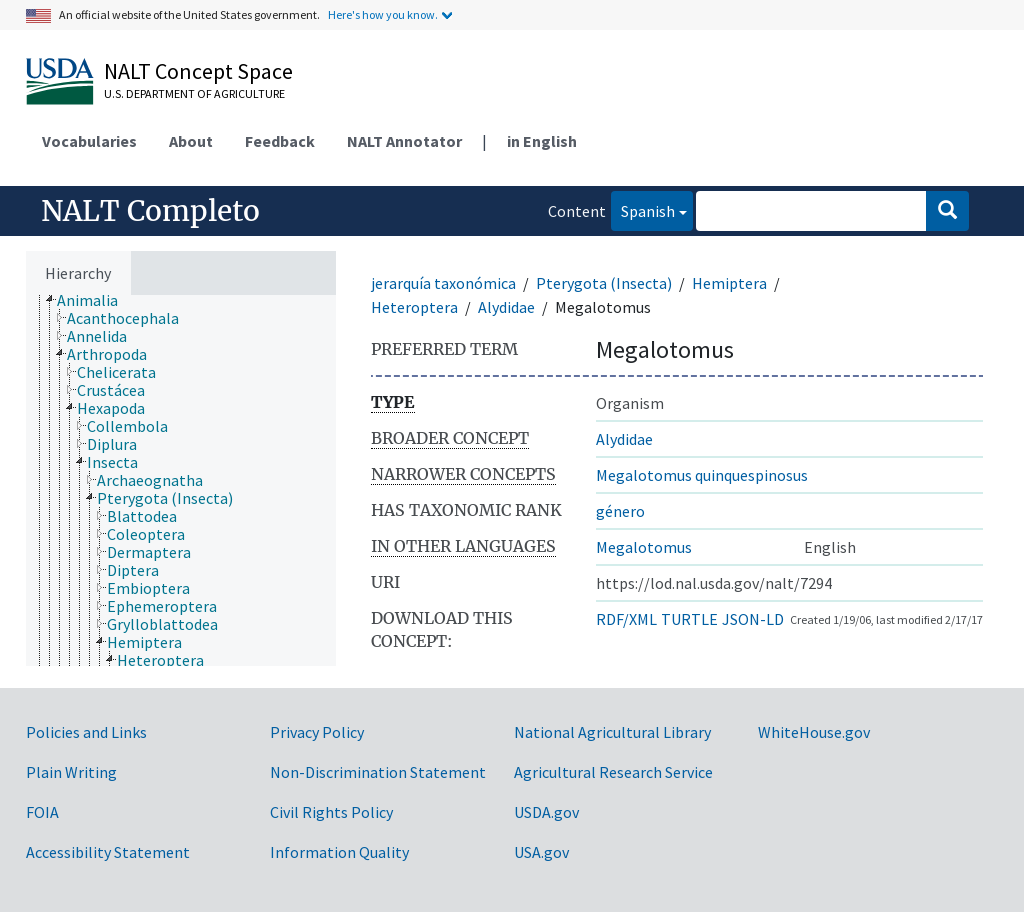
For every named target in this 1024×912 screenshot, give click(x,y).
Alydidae (506, 307)
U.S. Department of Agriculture (194, 93)
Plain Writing (71, 772)
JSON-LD (753, 619)
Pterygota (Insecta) (604, 283)
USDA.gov (546, 812)
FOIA (42, 812)
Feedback (280, 141)
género (620, 511)
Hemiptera (729, 283)
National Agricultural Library (612, 732)
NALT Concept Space (198, 71)
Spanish (643, 209)
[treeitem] (96, 300)
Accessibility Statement (108, 852)
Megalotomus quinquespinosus (702, 475)
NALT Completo (150, 211)
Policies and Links (86, 732)
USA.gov (541, 852)
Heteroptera (414, 307)
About (191, 141)
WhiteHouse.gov (814, 732)
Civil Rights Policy (331, 812)
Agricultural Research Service (613, 772)
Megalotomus (644, 547)
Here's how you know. (383, 14)
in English (542, 141)
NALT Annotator (404, 141)
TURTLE (689, 619)
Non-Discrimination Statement (378, 772)
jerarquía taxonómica (443, 283)
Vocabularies (89, 141)
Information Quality (339, 852)
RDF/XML (626, 619)
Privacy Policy (317, 732)
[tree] (181, 480)
